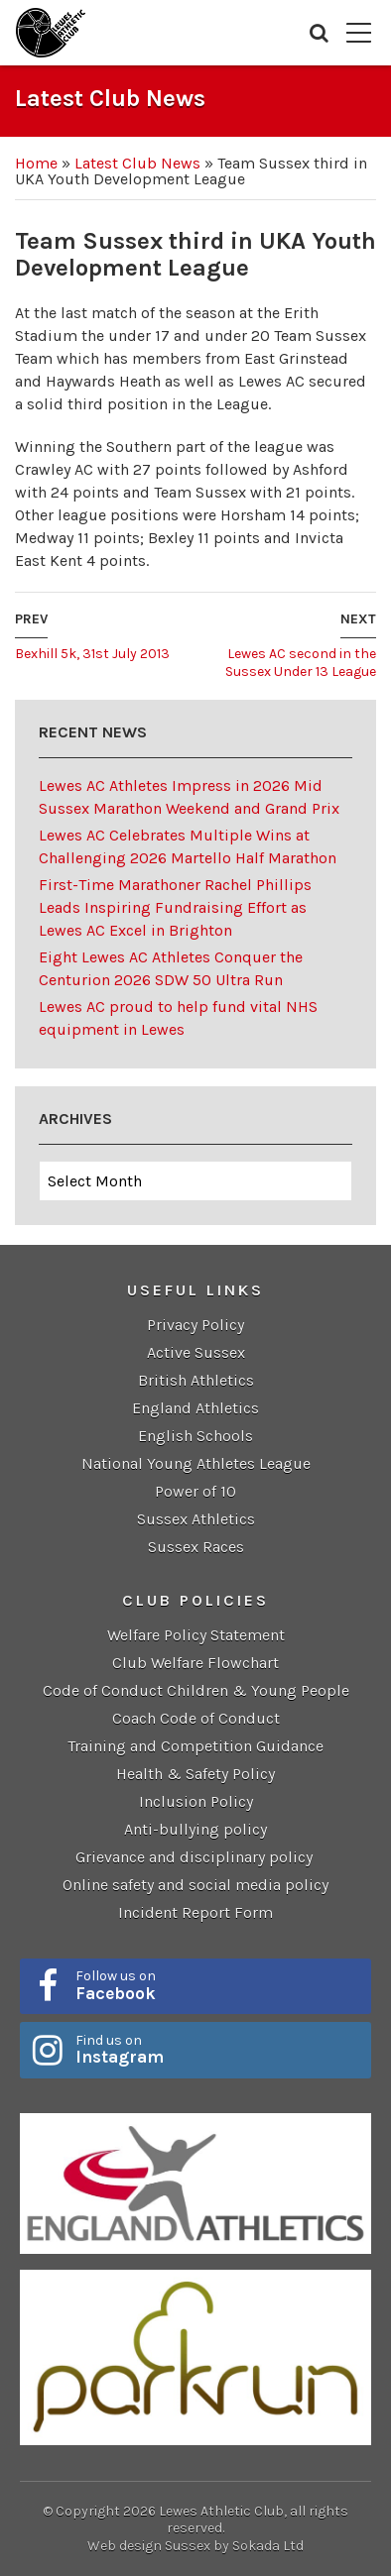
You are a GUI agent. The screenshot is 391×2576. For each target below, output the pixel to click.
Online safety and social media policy (195, 1884)
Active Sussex (196, 1352)
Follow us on (216, 1985)
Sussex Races (196, 1546)
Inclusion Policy (196, 1801)
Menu (358, 33)
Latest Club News (137, 163)
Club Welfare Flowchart (195, 1662)
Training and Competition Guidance (195, 1745)
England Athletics (195, 1408)
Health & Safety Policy (195, 1773)
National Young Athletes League (196, 1463)
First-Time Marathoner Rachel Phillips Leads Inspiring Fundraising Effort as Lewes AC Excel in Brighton (175, 907)
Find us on (216, 2050)
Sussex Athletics (196, 1519)
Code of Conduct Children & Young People (196, 1690)
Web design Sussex (148, 2545)
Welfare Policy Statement (196, 1634)
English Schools (195, 1435)
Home (36, 163)
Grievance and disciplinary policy (196, 1857)
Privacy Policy (195, 1324)
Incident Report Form (195, 1912)
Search (319, 33)
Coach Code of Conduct (196, 1718)
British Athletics (196, 1380)
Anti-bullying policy (195, 1829)
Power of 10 (195, 1491)
